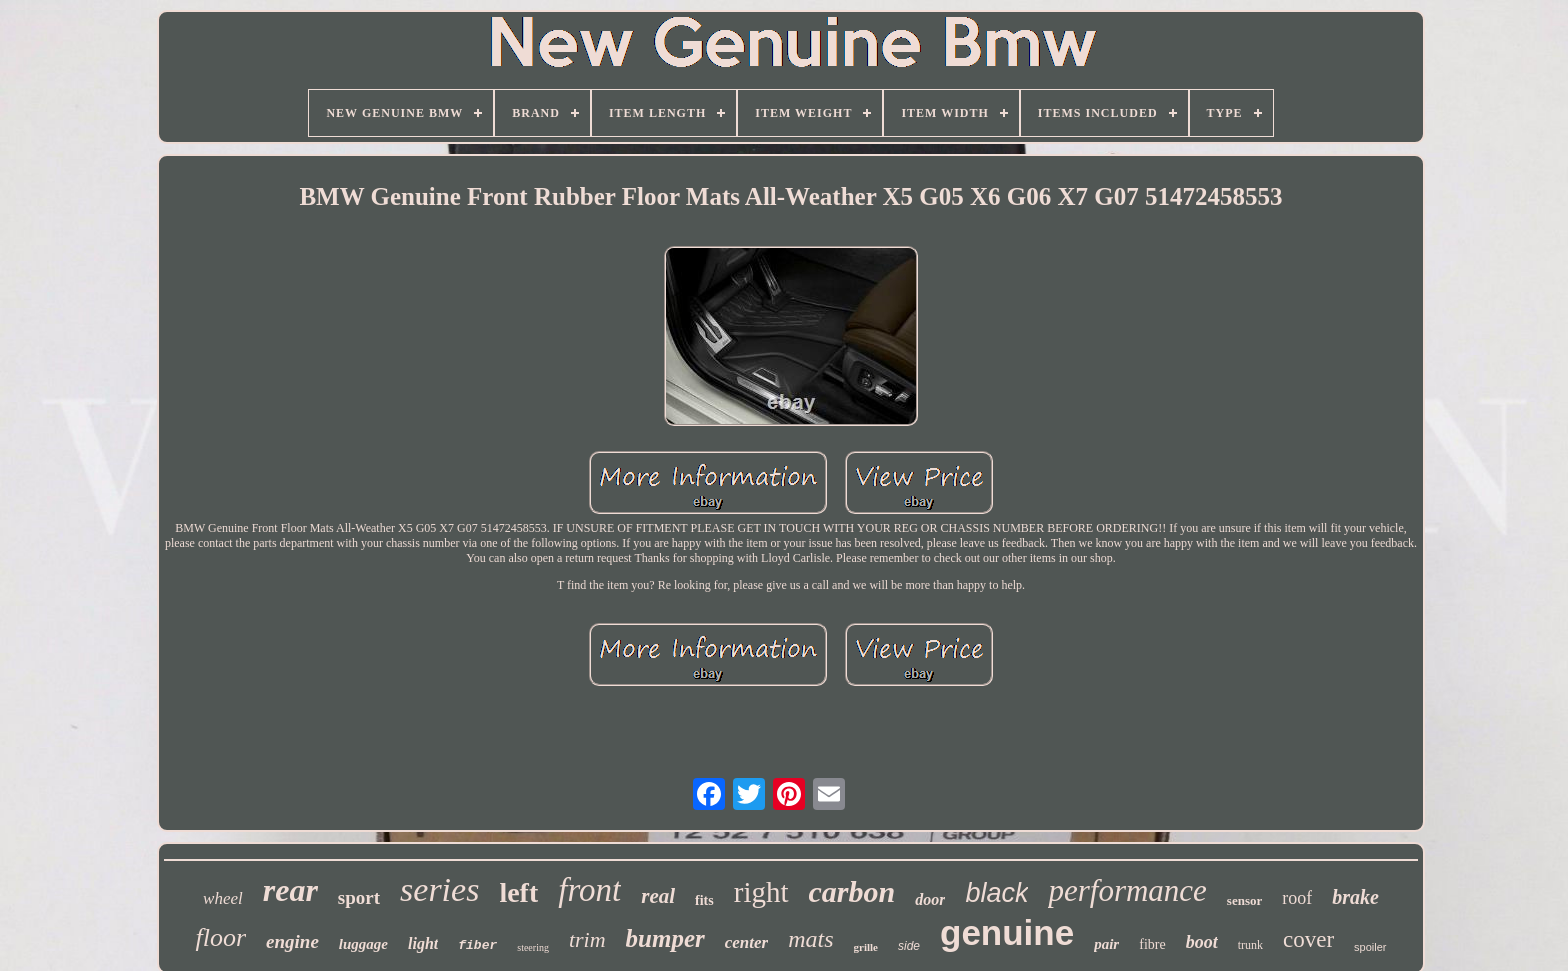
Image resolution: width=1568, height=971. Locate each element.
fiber (477, 945)
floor (220, 937)
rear (290, 890)
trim (587, 939)
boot (1202, 942)
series (439, 889)
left (518, 892)
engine (292, 941)
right (761, 892)
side (909, 946)
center (746, 942)
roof (1297, 898)
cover (1308, 939)
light (423, 943)
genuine (1007, 932)
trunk (1250, 945)
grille (866, 947)
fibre (1152, 944)
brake (1355, 897)
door (930, 899)
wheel (223, 898)
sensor (1244, 900)
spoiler (1370, 947)
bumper (665, 938)
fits (704, 900)
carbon (852, 891)
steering (533, 947)
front (589, 890)
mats (810, 939)
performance (1127, 890)
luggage (363, 944)
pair (1106, 944)
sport (359, 897)
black (996, 893)
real (658, 896)
